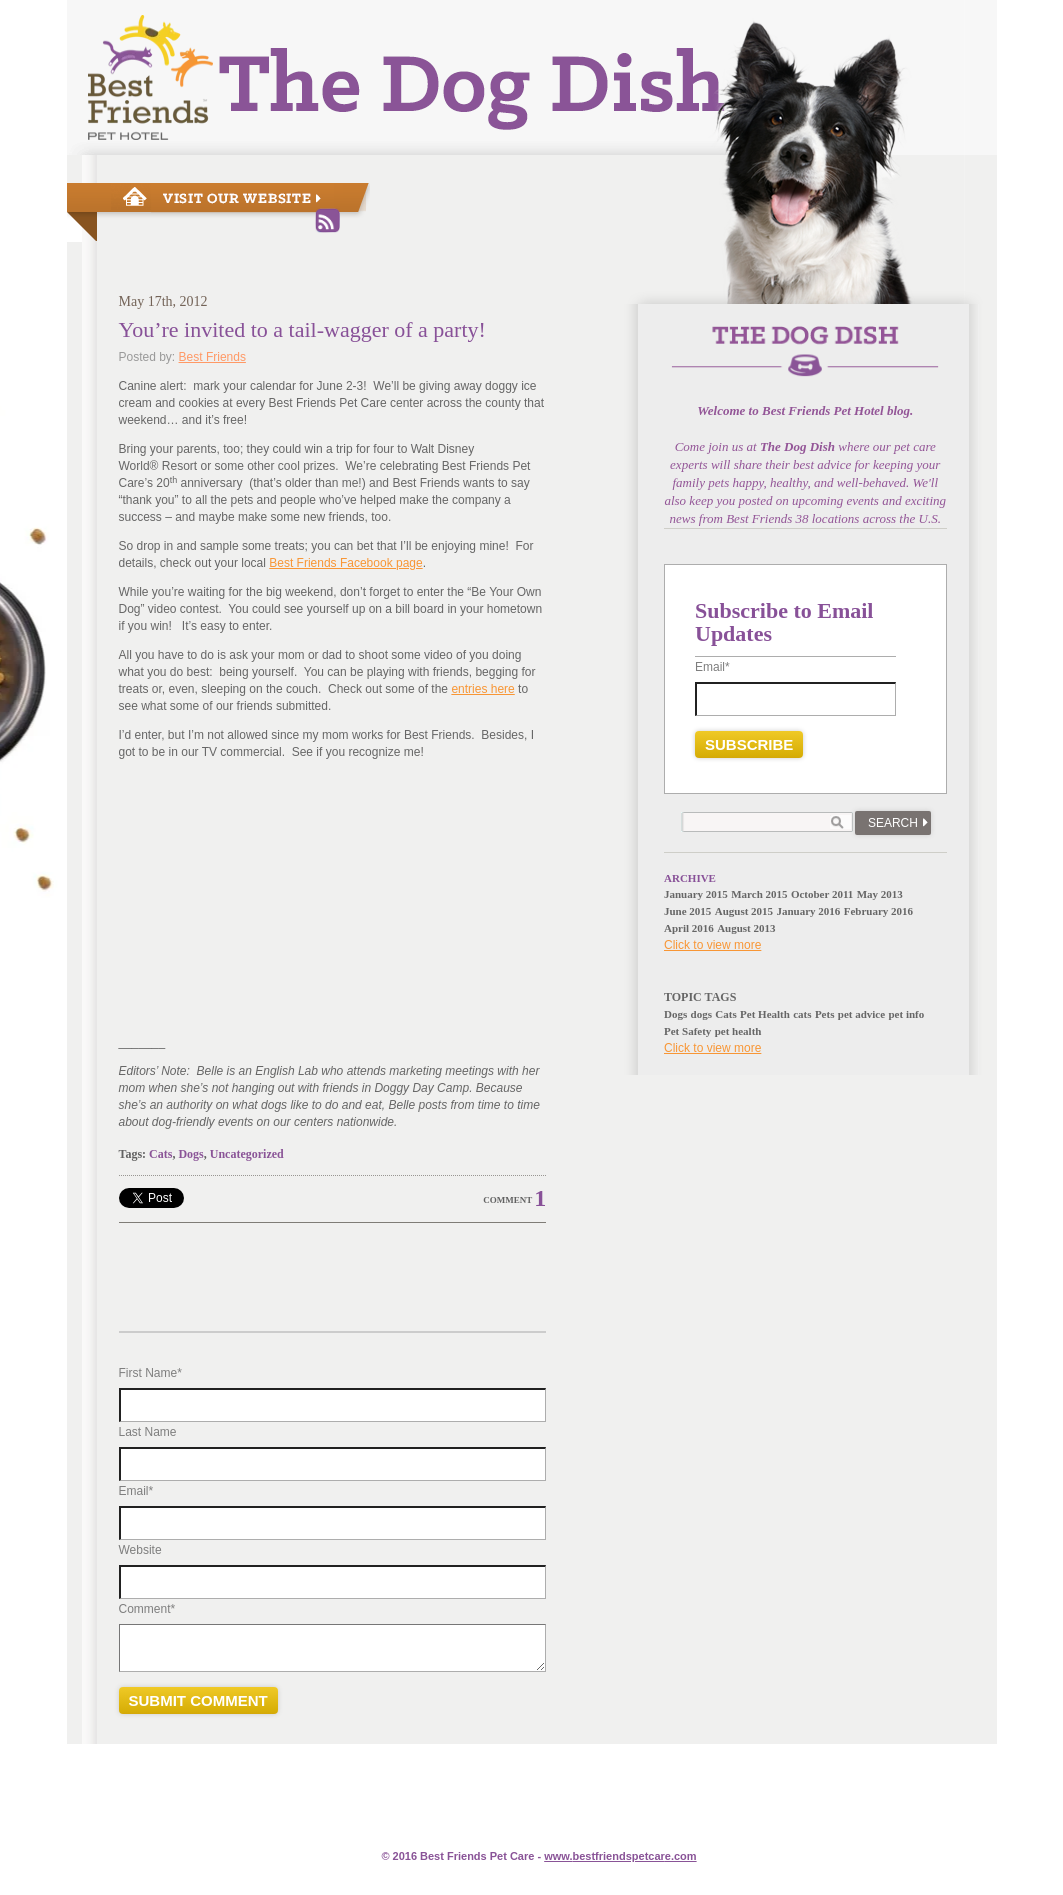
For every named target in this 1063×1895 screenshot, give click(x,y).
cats (802, 1014)
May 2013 (880, 894)
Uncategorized (247, 1154)
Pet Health (765, 1014)
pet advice (861, 1014)
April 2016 (689, 928)
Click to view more (712, 945)
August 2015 (744, 911)
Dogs (190, 1154)
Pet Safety (687, 1031)
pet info (906, 1014)
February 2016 (878, 911)
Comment (507, 1200)
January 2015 (696, 894)
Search (893, 823)
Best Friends (212, 357)
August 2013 (746, 928)
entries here (482, 689)
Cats (160, 1154)
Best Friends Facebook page (345, 563)
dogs (701, 1014)
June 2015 (687, 911)
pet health (738, 1031)
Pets (825, 1014)
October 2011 (822, 894)
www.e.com (620, 1856)
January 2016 (808, 911)
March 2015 (759, 894)
